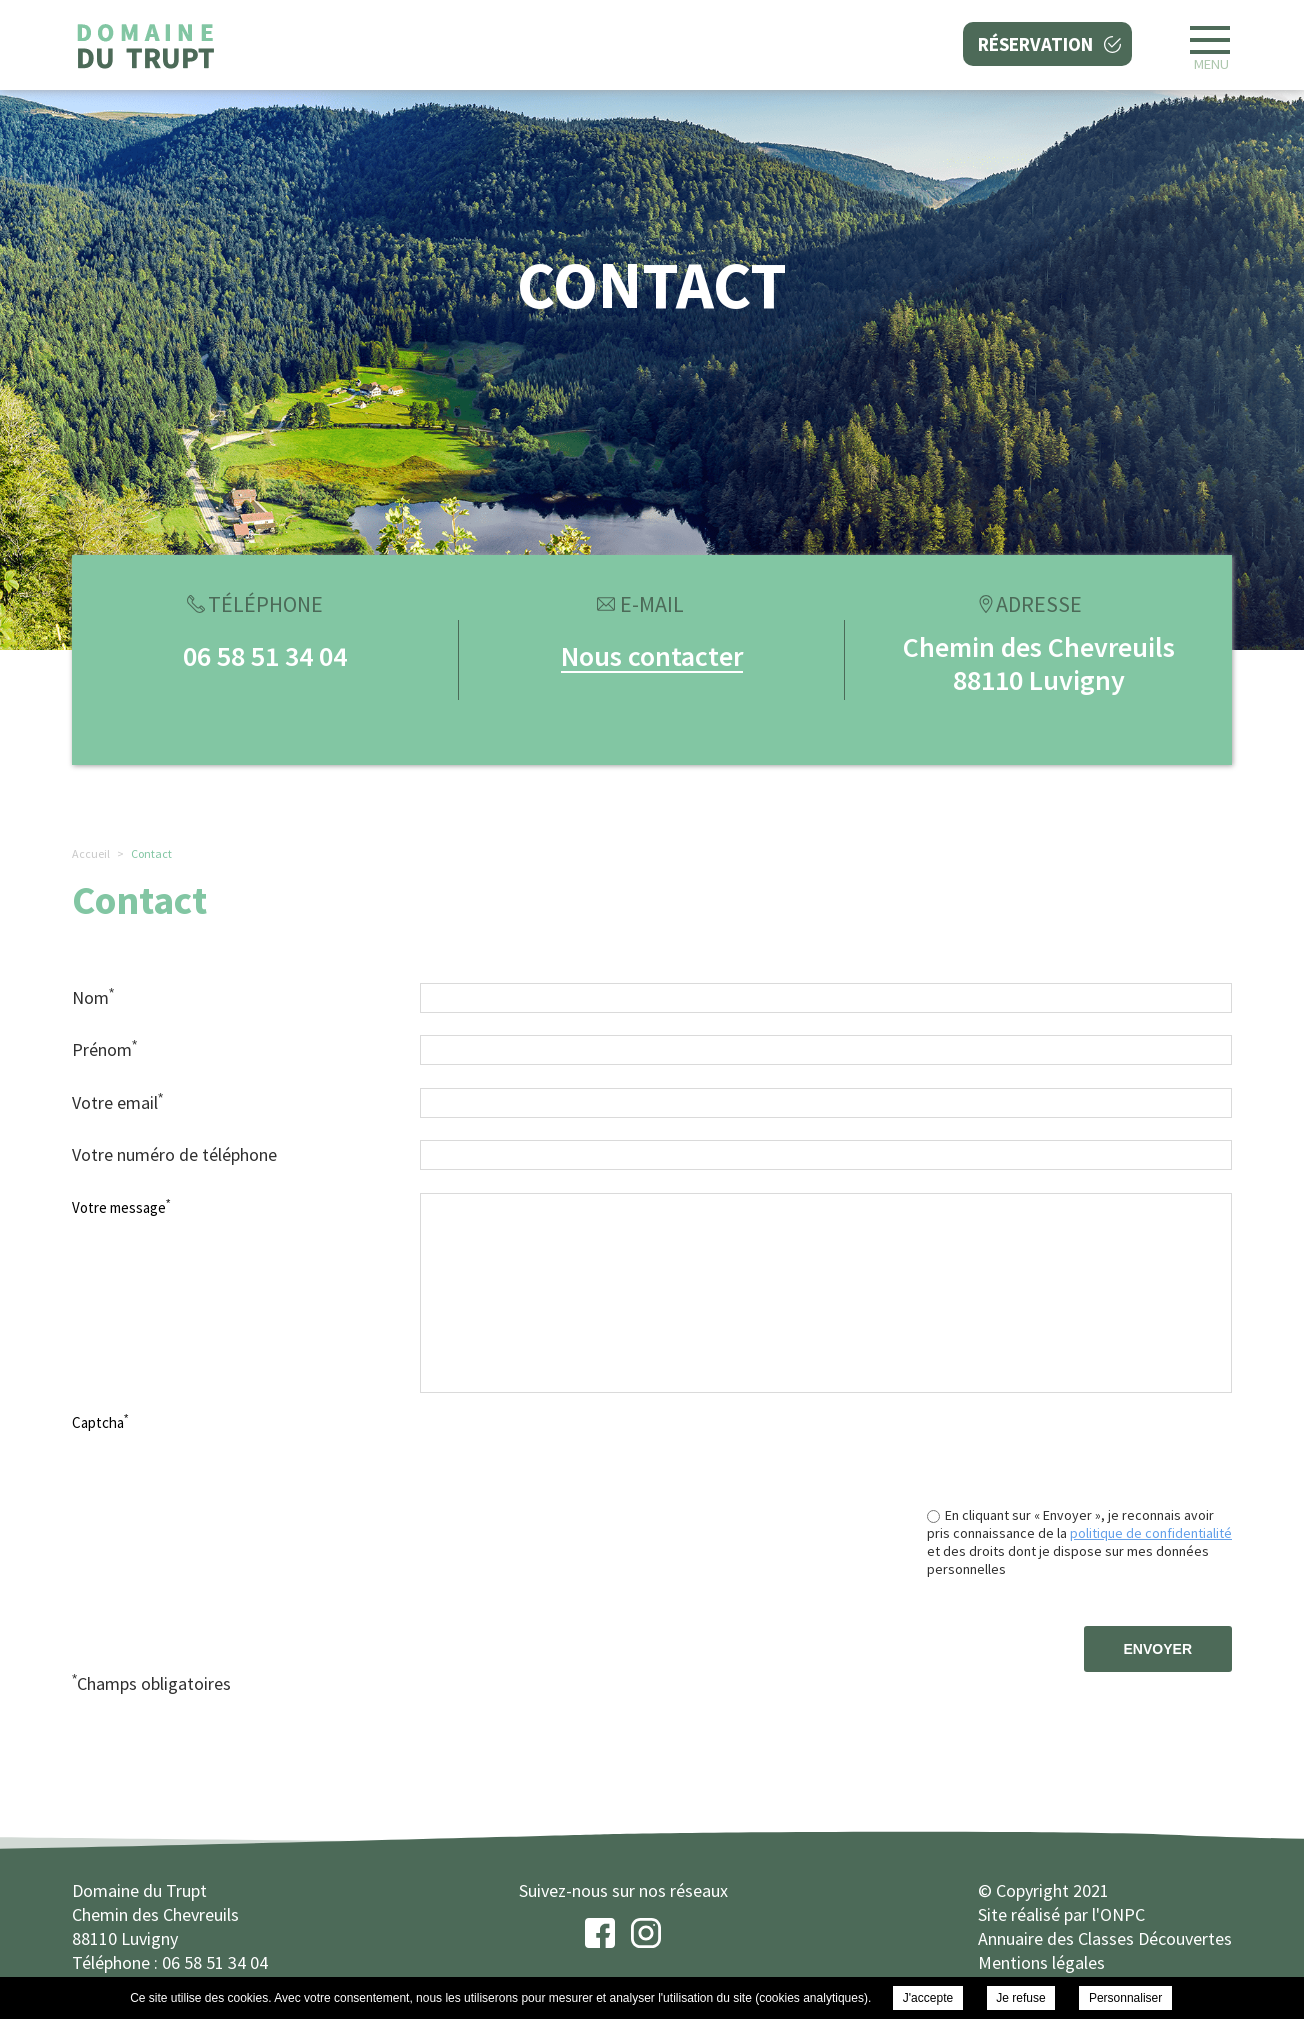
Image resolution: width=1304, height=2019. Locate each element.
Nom (93, 997)
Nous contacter (652, 656)
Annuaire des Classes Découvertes (1105, 1938)
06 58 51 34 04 (265, 656)
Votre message (121, 1207)
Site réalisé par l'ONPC (1061, 1914)
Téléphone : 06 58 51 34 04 (170, 1962)
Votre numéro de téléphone (174, 1154)
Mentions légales (1041, 1962)
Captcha (100, 1422)
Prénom (104, 1049)
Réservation (1035, 44)
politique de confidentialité (1151, 1533)
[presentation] (1080, 1447)
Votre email (117, 1102)
